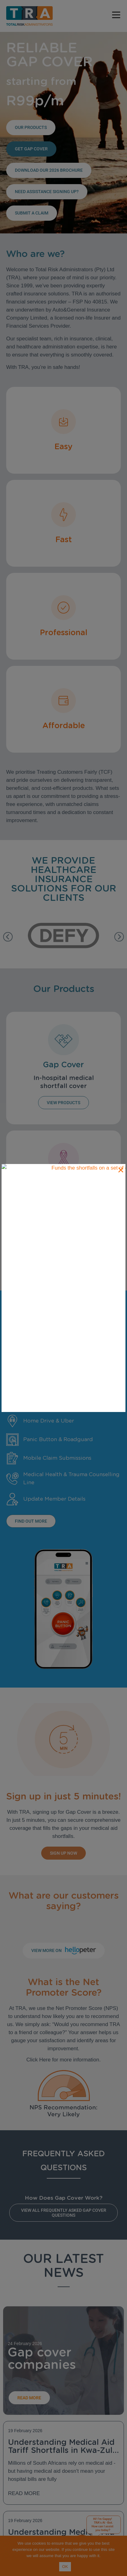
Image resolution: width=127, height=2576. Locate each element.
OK (65, 2566)
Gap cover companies (42, 2358)
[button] (8, 937)
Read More (24, 2493)
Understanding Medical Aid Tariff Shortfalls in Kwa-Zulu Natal (62, 2450)
